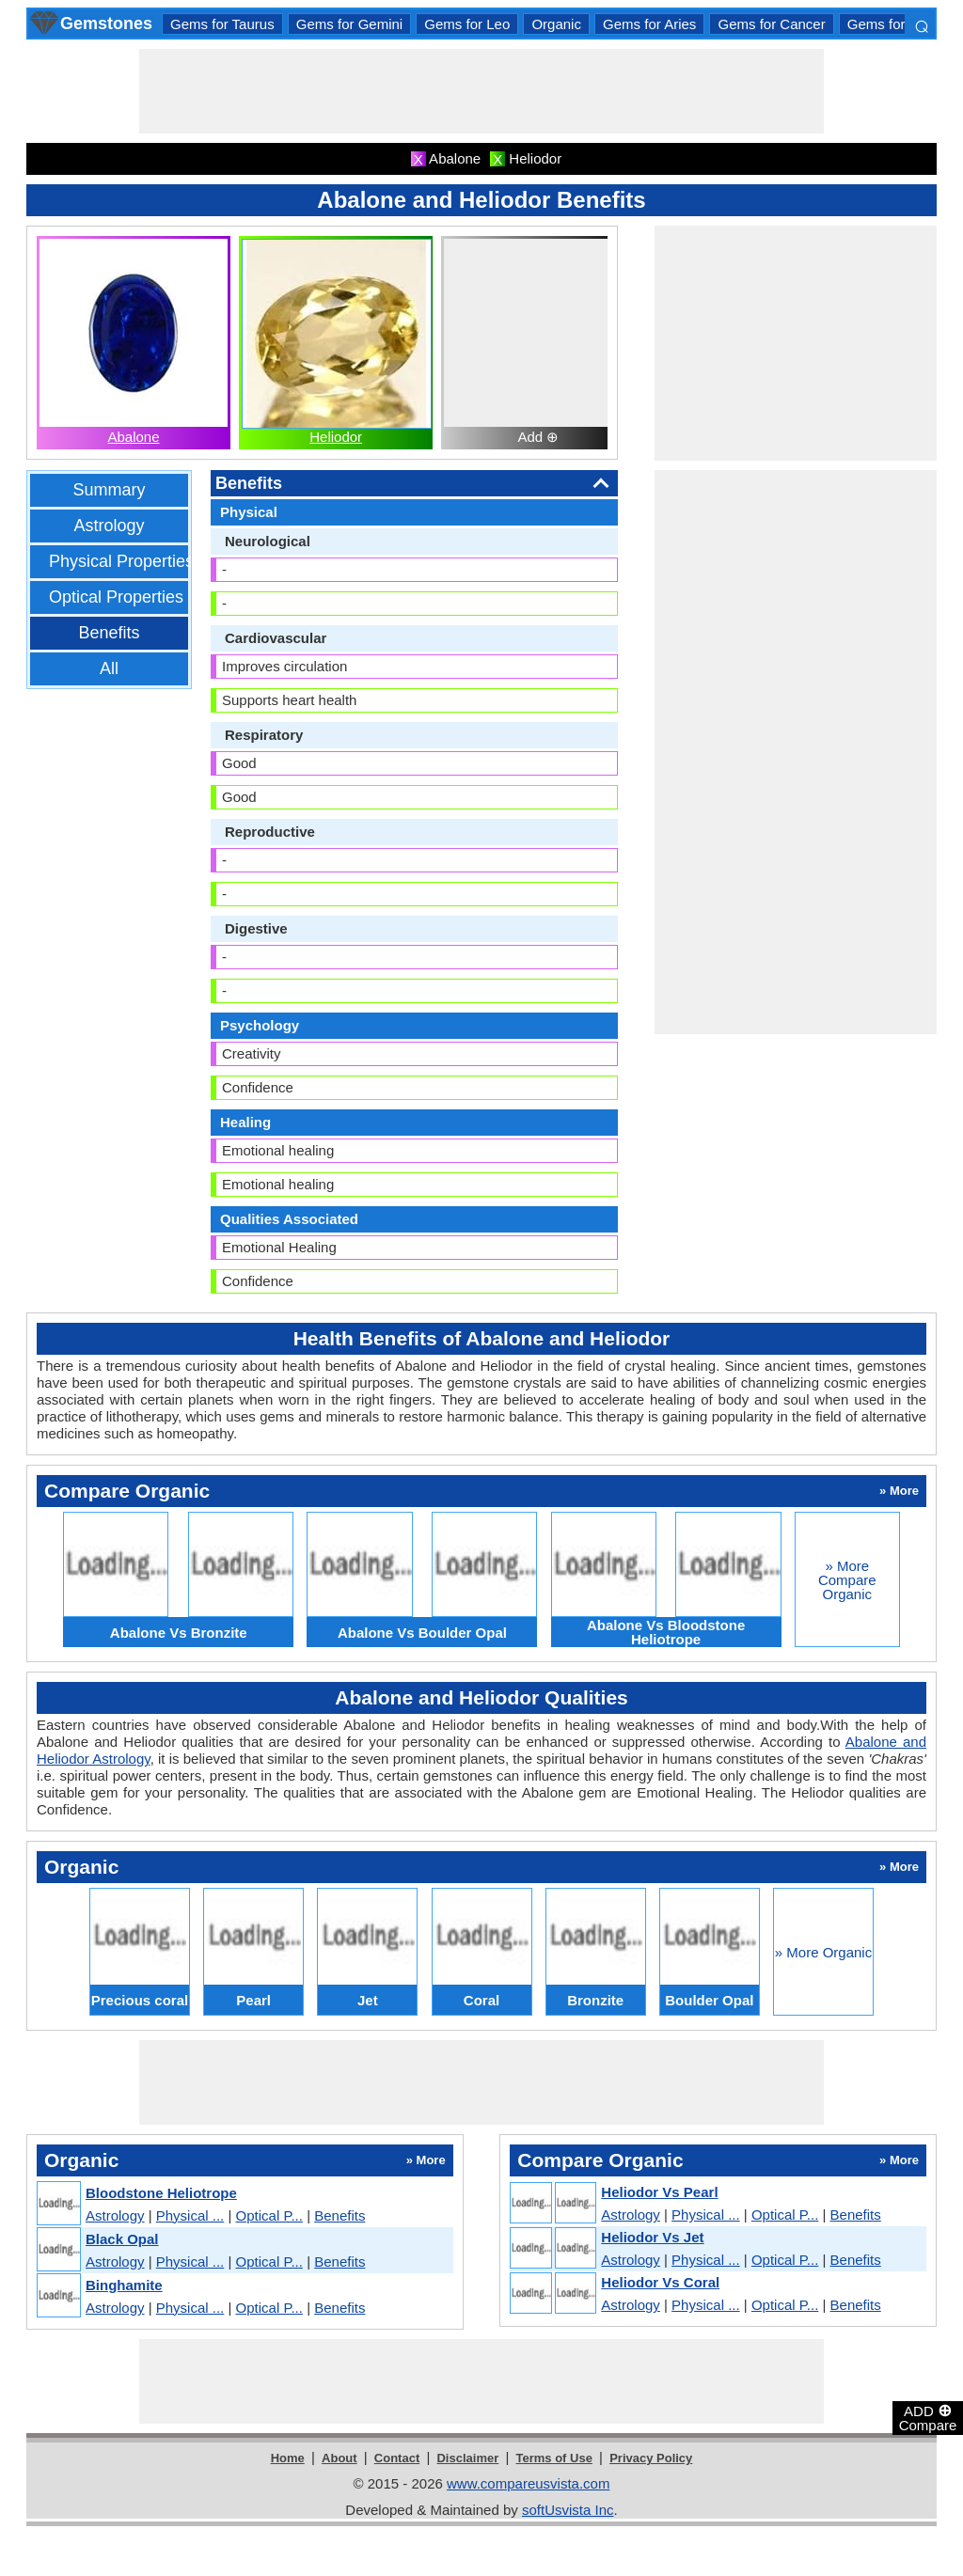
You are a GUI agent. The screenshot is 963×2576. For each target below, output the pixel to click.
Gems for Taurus (222, 24)
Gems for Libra (893, 24)
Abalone (133, 437)
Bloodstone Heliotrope (161, 2193)
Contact (396, 2458)
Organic (556, 24)
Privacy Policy (650, 2458)
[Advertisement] (481, 91)
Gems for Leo (467, 24)
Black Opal (122, 2239)
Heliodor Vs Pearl (659, 2192)
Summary (108, 489)
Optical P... (269, 2215)
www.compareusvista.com (528, 2483)
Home (288, 2458)
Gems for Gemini (349, 24)
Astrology (108, 525)
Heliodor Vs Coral (660, 2282)
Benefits (108, 632)
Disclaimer (467, 2458)
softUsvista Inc (568, 2510)
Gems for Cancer (771, 24)
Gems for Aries (649, 24)
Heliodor (335, 437)
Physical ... (190, 2215)
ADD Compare (928, 2417)
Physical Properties (121, 561)
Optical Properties (116, 597)
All (109, 668)
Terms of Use (554, 2458)
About (339, 2458)
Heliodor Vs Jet (652, 2237)
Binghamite (124, 2285)
